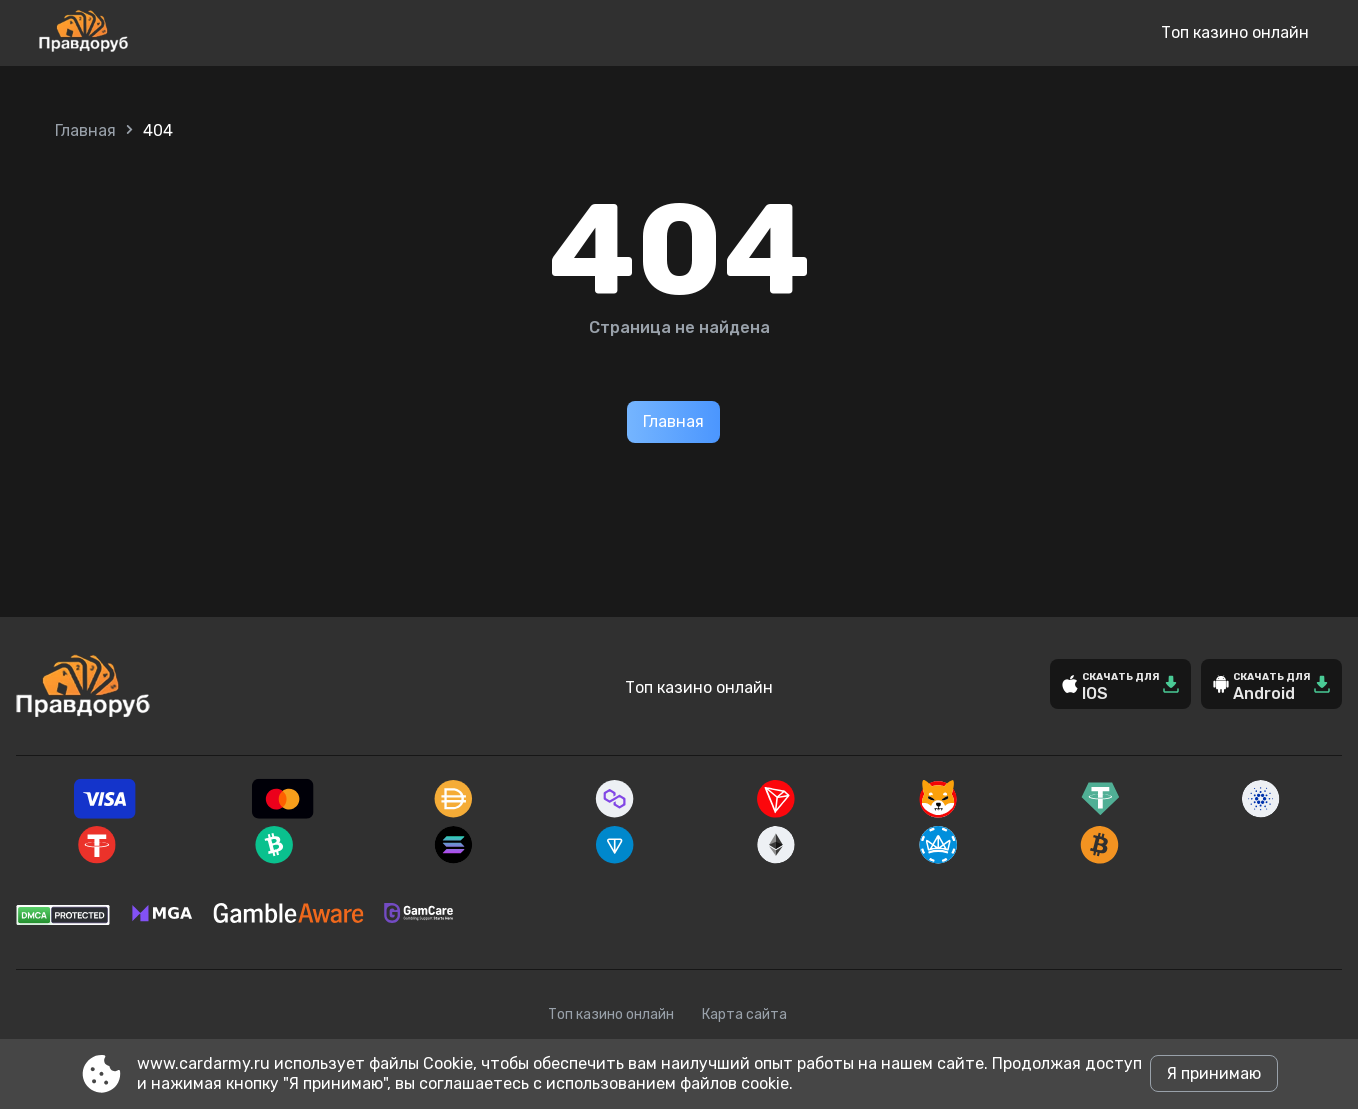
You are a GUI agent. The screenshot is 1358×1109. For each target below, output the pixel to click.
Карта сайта (744, 1014)
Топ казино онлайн (1235, 32)
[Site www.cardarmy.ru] (149, 33)
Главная (85, 130)
